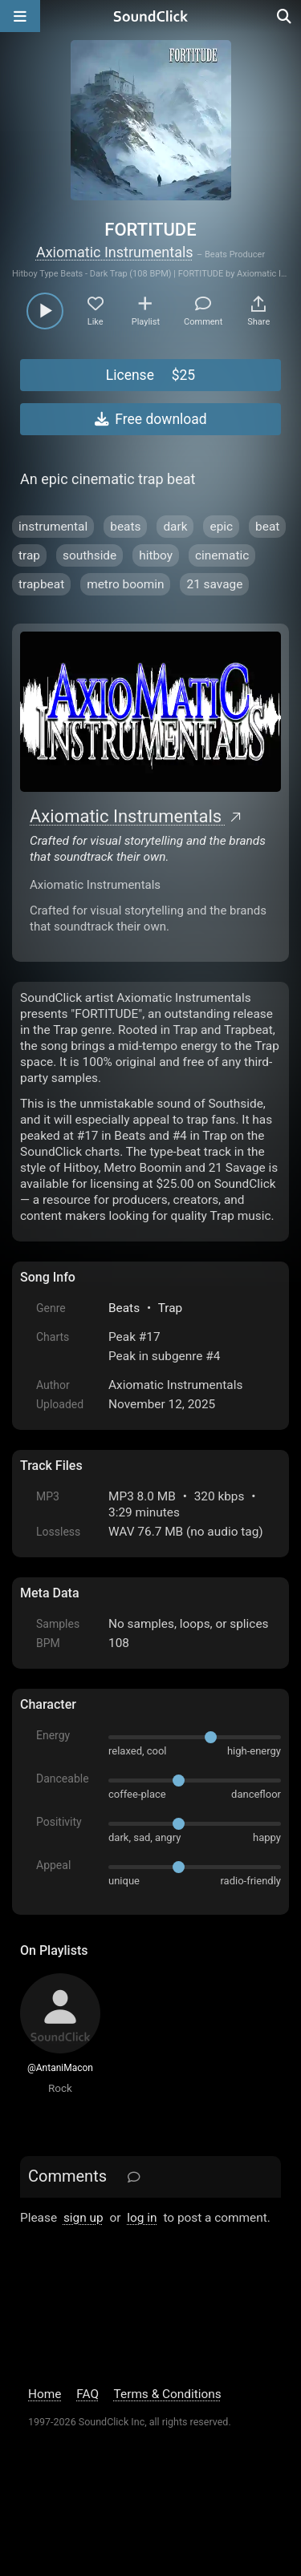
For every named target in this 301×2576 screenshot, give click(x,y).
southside (89, 555)
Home (44, 2394)
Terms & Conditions (168, 2394)
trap (29, 555)
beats (125, 526)
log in (142, 2218)
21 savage (214, 584)
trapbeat (41, 584)
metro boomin (125, 584)
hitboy (156, 555)
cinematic (222, 555)
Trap (170, 1308)
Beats (124, 1308)
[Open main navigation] (20, 16)
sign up (83, 2218)
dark (175, 526)
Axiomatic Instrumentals (114, 252)
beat (267, 526)
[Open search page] (285, 16)
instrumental (52, 526)
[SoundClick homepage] (151, 16)
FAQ (87, 2394)
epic (221, 526)
